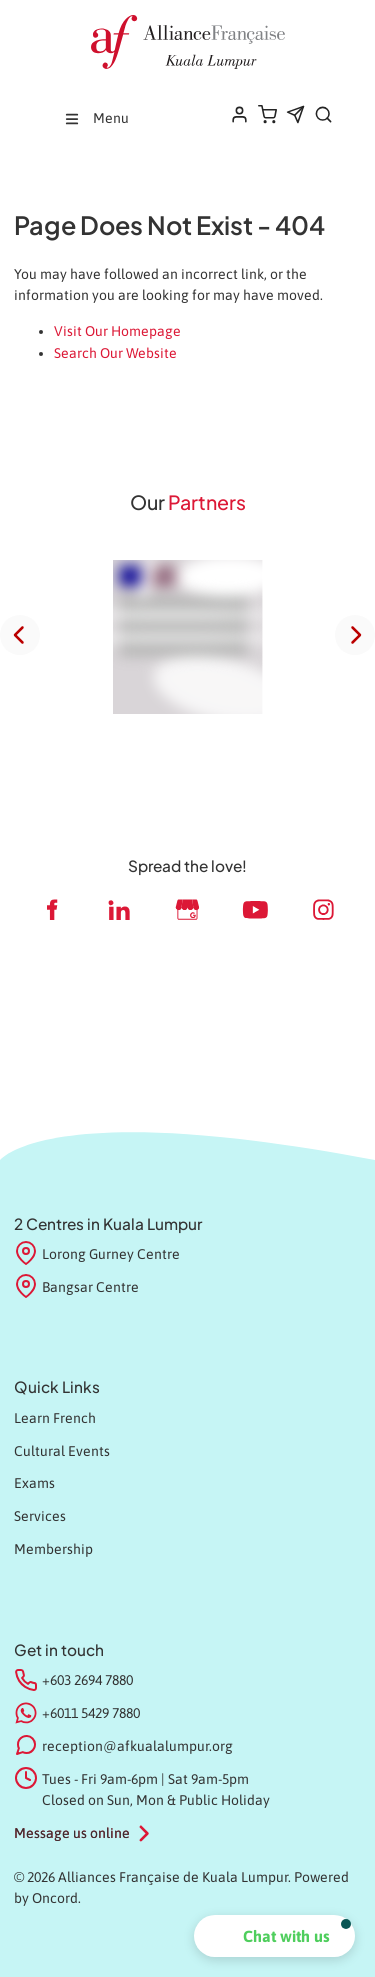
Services (40, 1516)
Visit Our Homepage (117, 331)
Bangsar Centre (76, 1288)
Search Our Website (115, 353)
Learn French (55, 1418)
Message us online (72, 1833)
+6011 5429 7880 (91, 1713)
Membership (53, 1549)
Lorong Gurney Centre (97, 1255)
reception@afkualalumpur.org (137, 1746)
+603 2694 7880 (87, 1680)
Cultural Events (62, 1451)
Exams (34, 1483)
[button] (274, 1936)
